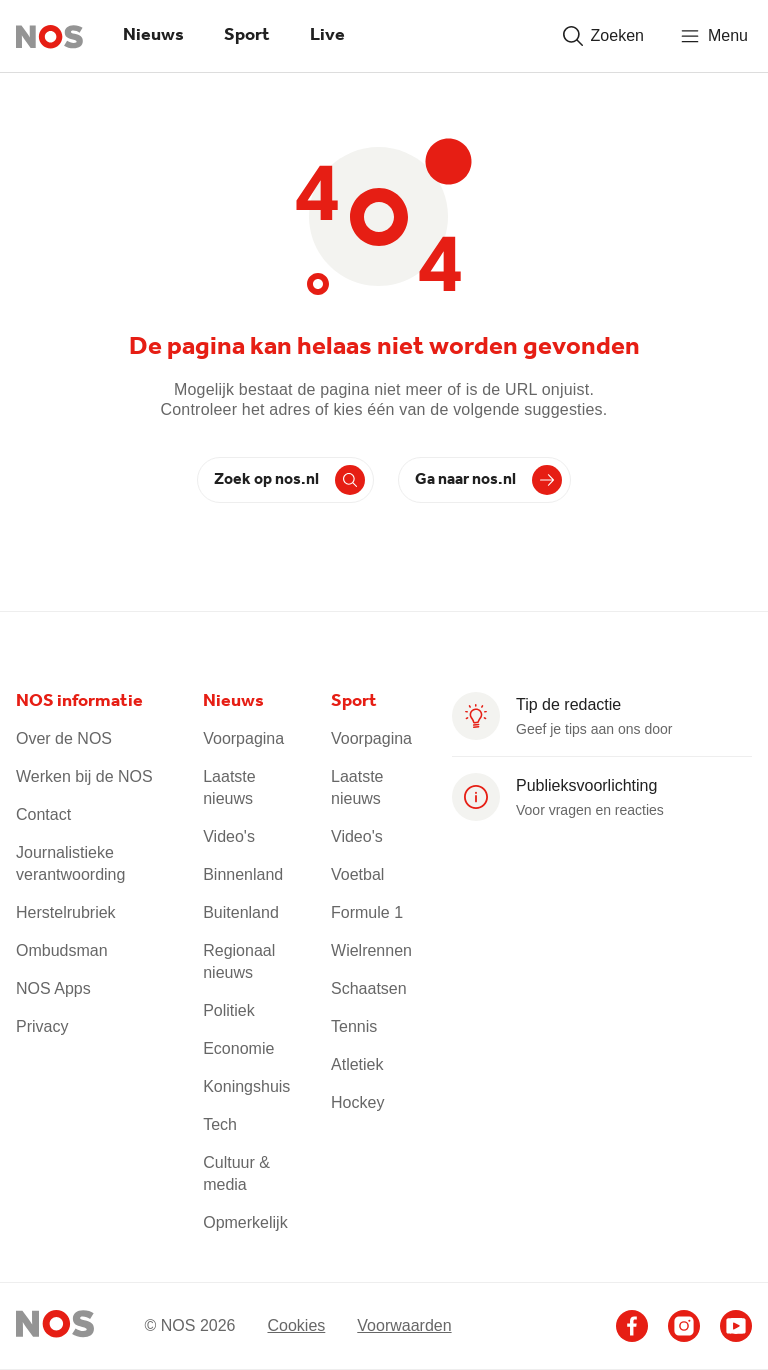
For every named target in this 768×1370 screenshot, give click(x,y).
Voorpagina (243, 738)
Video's (229, 836)
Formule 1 (367, 912)
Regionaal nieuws (239, 961)
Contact (43, 814)
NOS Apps (53, 988)
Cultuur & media (236, 1173)
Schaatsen (369, 988)
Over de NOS (64, 738)
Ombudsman (62, 950)
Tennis (354, 1026)
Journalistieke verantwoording (70, 863)
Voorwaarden (404, 1325)
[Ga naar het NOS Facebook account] (632, 1326)
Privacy (42, 1026)
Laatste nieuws (229, 787)
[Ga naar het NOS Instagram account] (684, 1326)
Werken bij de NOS (84, 776)
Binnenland (243, 874)
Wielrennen (371, 950)
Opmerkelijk (245, 1222)
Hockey (357, 1102)
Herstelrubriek (66, 912)
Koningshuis (246, 1086)
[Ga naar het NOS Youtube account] (736, 1326)
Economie (238, 1048)
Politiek (229, 1010)
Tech (220, 1124)
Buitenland (241, 912)
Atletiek (357, 1064)
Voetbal (357, 874)
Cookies (296, 1325)
